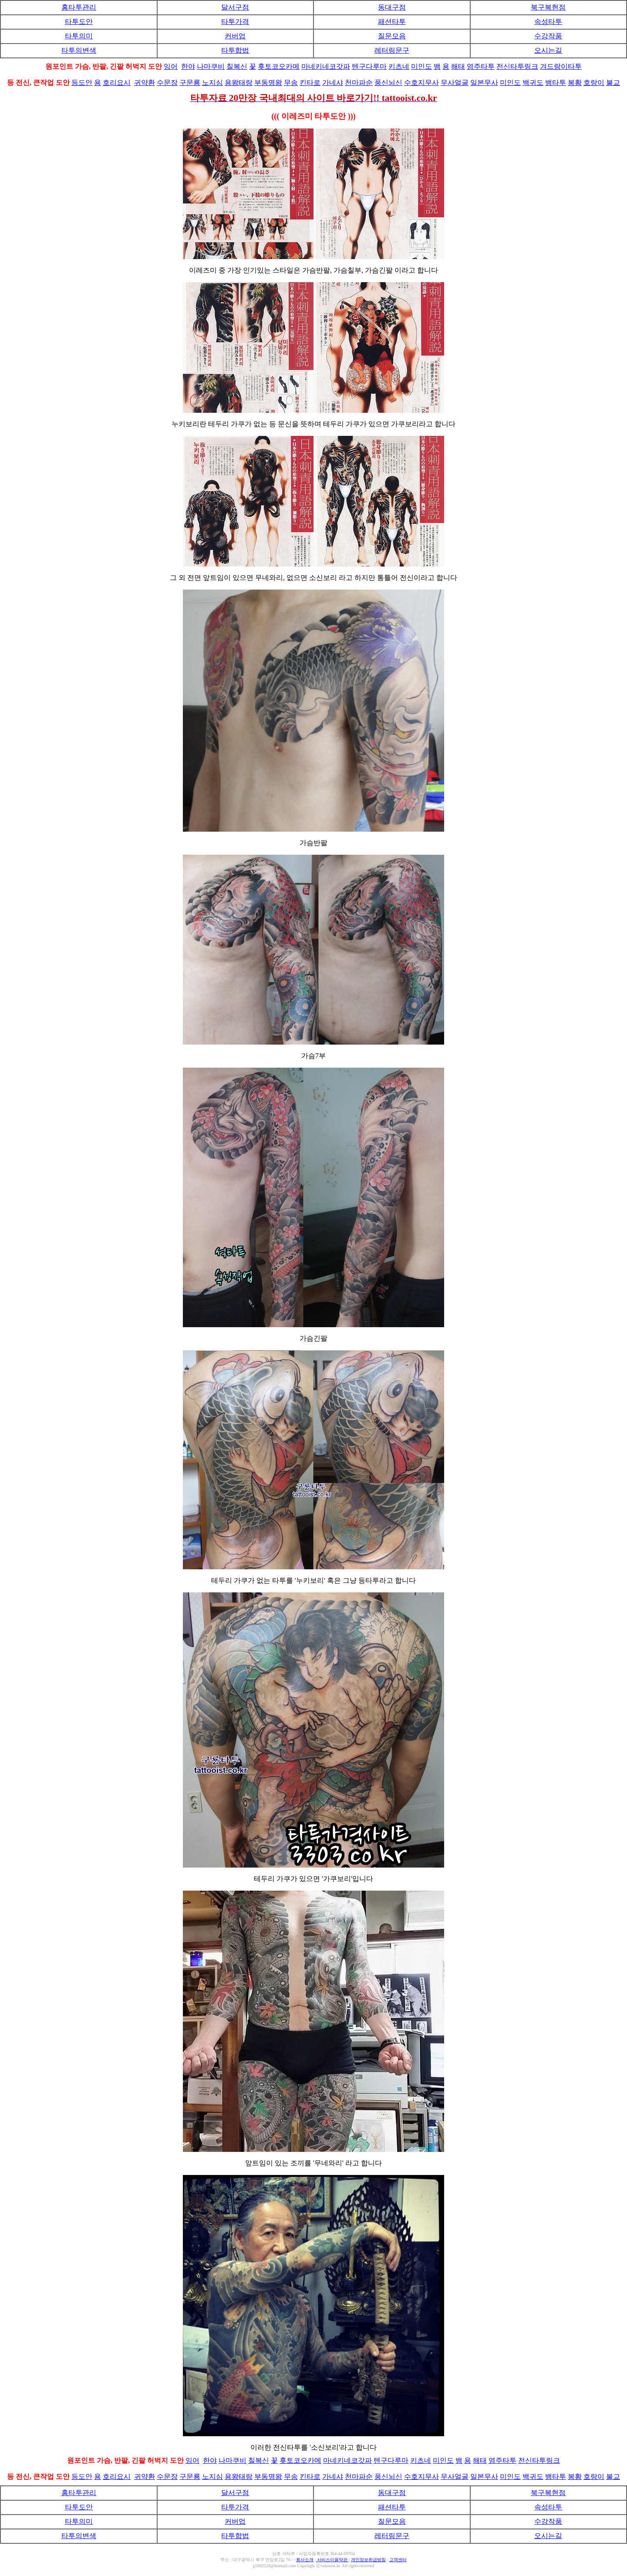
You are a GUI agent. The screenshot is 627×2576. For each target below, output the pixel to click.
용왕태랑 (239, 82)
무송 (291, 82)
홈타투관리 (78, 7)
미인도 (421, 66)
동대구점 (392, 7)
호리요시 (117, 82)
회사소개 (305, 2559)
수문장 (167, 82)
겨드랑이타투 (561, 66)
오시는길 (548, 50)
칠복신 (236, 66)
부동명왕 (268, 82)
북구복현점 (548, 7)
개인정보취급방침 (368, 2559)
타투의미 (79, 36)
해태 (458, 66)
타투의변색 (78, 50)
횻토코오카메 (279, 66)
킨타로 (310, 82)
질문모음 (392, 36)
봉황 (575, 82)
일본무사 (484, 82)
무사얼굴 (455, 82)
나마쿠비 (211, 66)
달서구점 (235, 7)
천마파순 (359, 82)
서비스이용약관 (332, 2559)
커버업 (235, 36)
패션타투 (392, 21)
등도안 (81, 82)
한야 (188, 66)
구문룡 (189, 82)
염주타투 (481, 66)
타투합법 (235, 50)
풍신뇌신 (388, 82)
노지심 (212, 82)
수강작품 (548, 36)
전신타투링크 (517, 66)
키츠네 (398, 66)
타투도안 (79, 21)
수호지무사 (421, 82)
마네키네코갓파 (325, 66)
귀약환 (144, 82)
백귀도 (532, 82)
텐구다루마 (369, 66)
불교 (613, 82)
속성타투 (548, 21)
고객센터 (398, 2559)
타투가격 (235, 21)
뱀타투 (555, 82)
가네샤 (332, 82)
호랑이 (593, 82)
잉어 (171, 66)
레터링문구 (391, 50)
